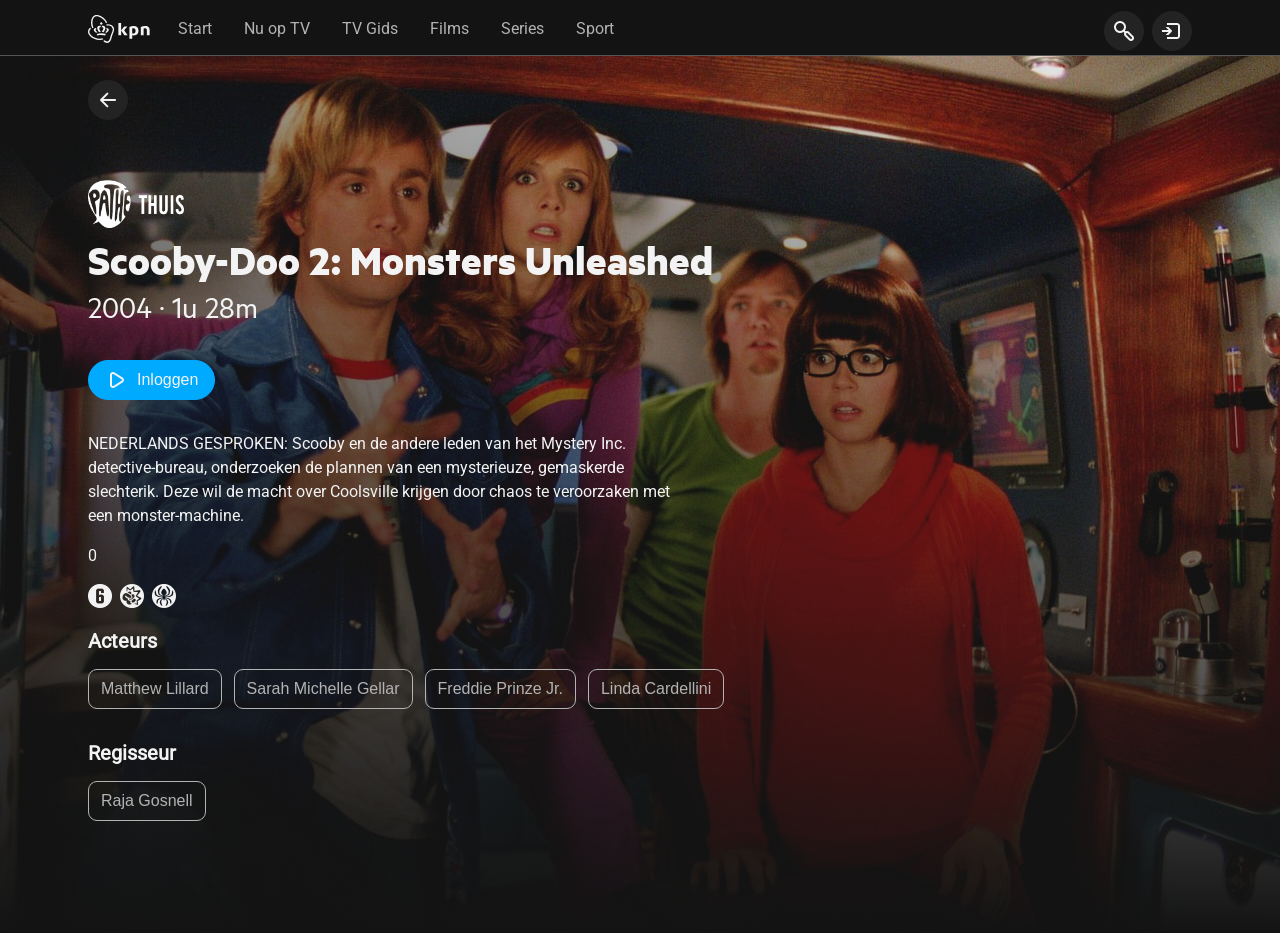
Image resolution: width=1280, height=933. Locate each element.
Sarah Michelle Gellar (323, 688)
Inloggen (151, 380)
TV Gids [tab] (370, 28)
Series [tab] (522, 28)
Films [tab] (449, 28)
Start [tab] (195, 28)
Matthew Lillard (155, 688)
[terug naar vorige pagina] (108, 100)
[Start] (119, 31)
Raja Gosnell (147, 800)
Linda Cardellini (656, 688)
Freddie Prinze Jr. (500, 688)
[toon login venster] (1172, 31)
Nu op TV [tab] (277, 28)
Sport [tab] (595, 28)
